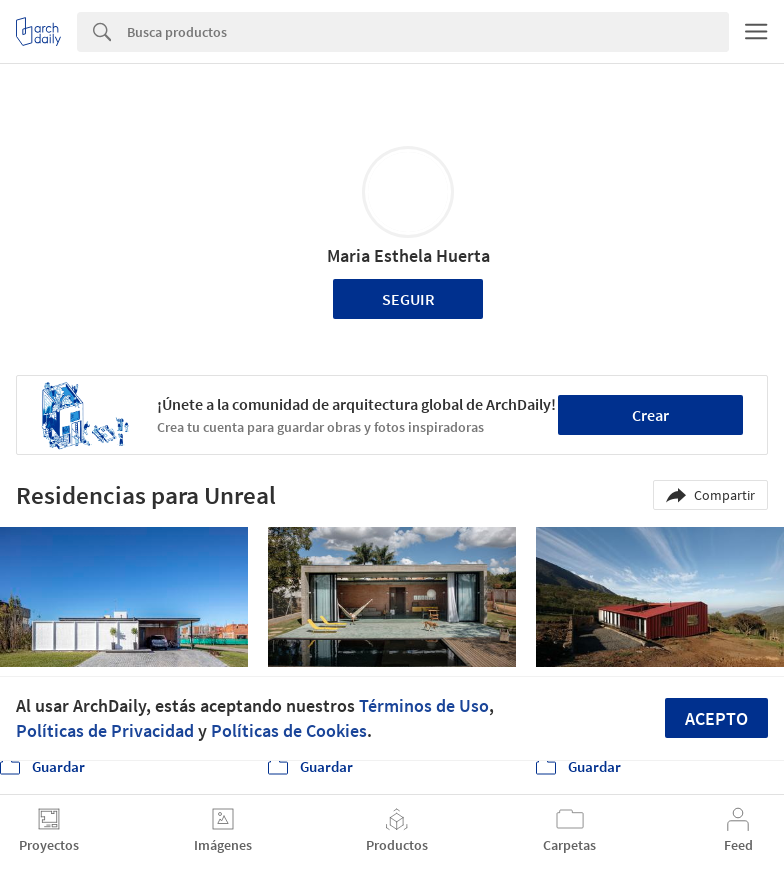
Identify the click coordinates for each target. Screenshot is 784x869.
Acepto (716, 718)
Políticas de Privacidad (105, 730)
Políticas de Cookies (289, 730)
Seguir (408, 299)
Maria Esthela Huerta (408, 255)
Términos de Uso (424, 705)
